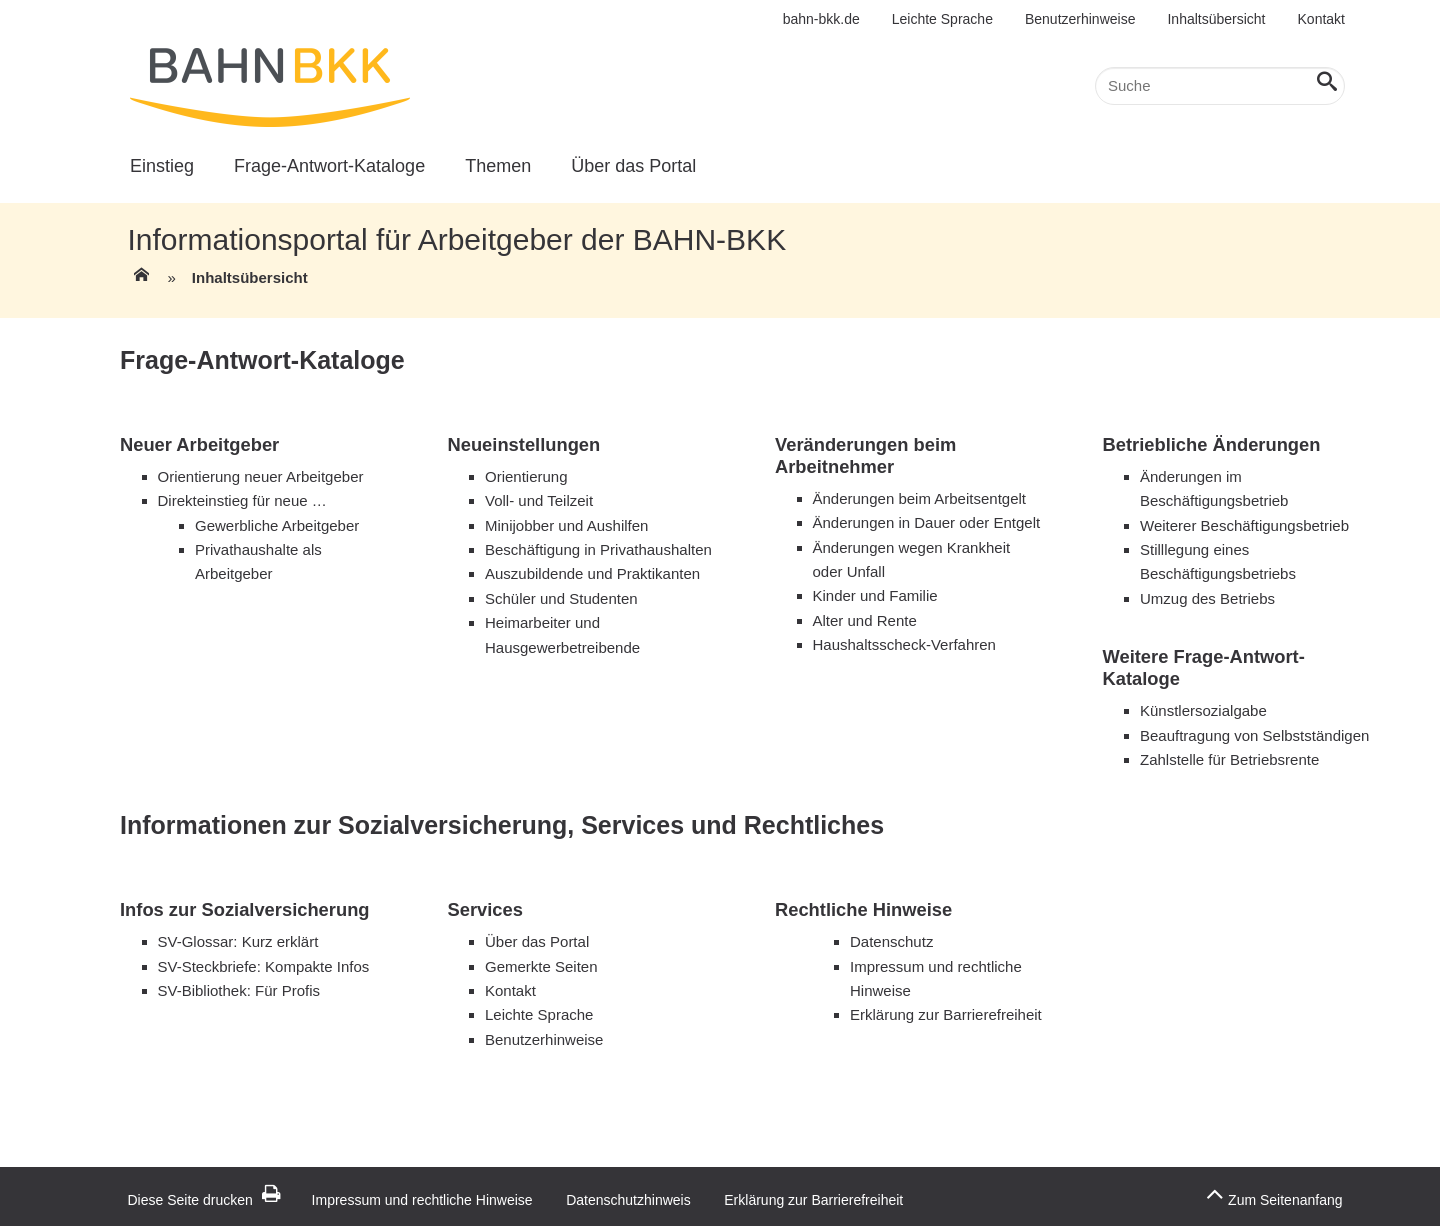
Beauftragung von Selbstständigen (1254, 735)
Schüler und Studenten (561, 598)
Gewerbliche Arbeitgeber (277, 525)
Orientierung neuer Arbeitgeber (261, 476)
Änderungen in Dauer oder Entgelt (927, 522)
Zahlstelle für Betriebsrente (1229, 759)
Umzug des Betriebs (1207, 598)
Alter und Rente (865, 620)
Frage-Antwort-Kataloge (329, 166)
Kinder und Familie (875, 595)
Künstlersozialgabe (1203, 710)
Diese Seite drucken (204, 1200)
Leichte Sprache (942, 19)
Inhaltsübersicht (1216, 19)
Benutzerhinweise (1080, 19)
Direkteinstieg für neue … (242, 500)
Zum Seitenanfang (1274, 1194)
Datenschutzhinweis (628, 1200)
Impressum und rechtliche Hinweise (422, 1200)
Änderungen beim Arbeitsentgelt (919, 498)
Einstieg (162, 166)
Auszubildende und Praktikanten (592, 573)
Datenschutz (891, 941)
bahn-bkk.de (821, 19)
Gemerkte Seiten (541, 966)
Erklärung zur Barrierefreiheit (946, 1014)
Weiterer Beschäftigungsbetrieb (1244, 525)
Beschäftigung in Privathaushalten (598, 549)
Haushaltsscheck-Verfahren (904, 644)
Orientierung (528, 476)
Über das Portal (633, 166)
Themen (498, 166)
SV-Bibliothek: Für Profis (239, 990)
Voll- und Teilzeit (539, 500)
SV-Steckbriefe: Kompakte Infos (264, 966)
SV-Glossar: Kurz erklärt (238, 941)
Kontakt (1321, 19)
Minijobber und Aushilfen (566, 525)
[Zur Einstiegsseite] (140, 281)
